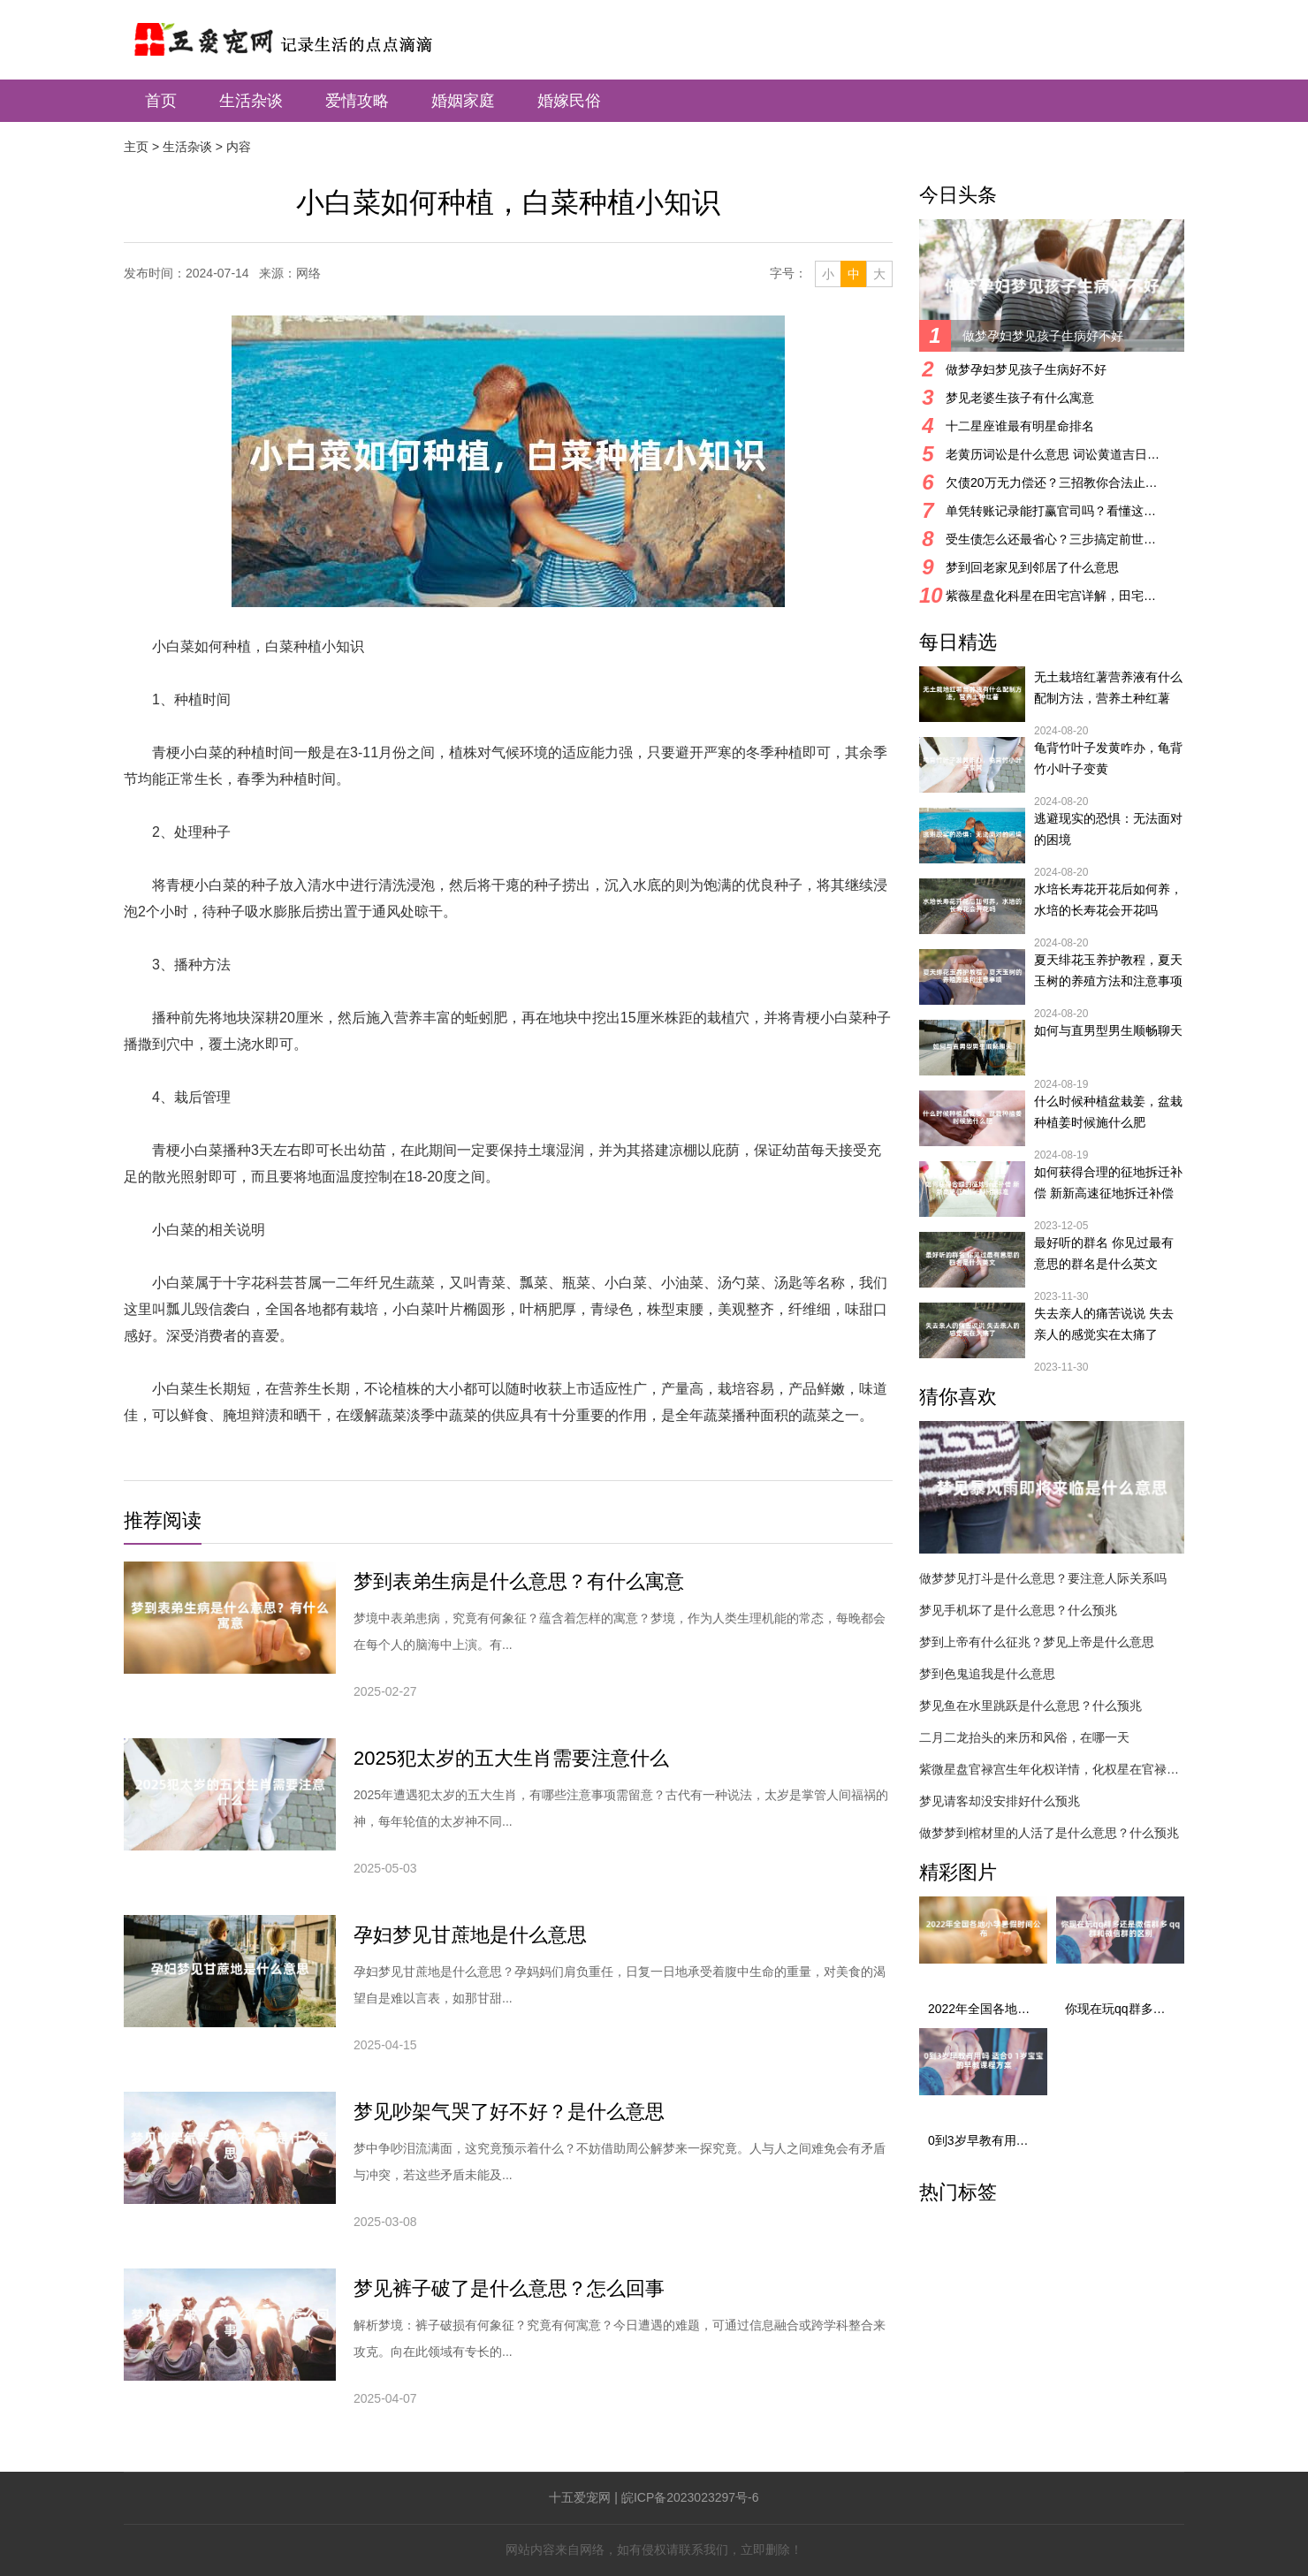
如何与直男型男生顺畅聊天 (1108, 1030)
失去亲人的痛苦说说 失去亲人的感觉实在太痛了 (1104, 1323)
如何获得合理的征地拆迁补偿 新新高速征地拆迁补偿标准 (1108, 1184)
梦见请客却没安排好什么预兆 (999, 1801)
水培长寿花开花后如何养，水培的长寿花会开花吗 (1108, 899)
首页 (161, 101)
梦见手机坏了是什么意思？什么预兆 (1018, 1610)
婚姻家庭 (463, 101)
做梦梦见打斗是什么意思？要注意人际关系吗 (1043, 1578)
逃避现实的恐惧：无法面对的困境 (1108, 829)
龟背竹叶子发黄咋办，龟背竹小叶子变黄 (1108, 758)
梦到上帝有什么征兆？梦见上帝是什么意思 (1036, 1642)
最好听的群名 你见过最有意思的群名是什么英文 (1104, 1253)
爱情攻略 (357, 101)
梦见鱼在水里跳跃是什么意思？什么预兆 (1030, 1705)
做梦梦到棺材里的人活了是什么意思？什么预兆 (1049, 1833)
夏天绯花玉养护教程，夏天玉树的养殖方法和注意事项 (1108, 970)
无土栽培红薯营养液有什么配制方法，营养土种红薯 (1108, 687)
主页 (136, 147)
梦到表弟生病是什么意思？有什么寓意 (519, 1581)
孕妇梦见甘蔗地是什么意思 (470, 1935)
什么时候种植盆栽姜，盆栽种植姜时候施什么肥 (1108, 1111)
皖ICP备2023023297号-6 (690, 2497)
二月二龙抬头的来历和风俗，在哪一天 (1024, 1737)
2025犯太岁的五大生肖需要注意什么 (511, 1758)
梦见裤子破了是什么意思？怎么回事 (509, 2288)
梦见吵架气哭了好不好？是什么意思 (509, 2112)
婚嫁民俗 (569, 101)
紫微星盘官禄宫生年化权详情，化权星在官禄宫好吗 (1051, 1769)
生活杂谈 (251, 101)
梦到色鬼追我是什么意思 (987, 1674)
